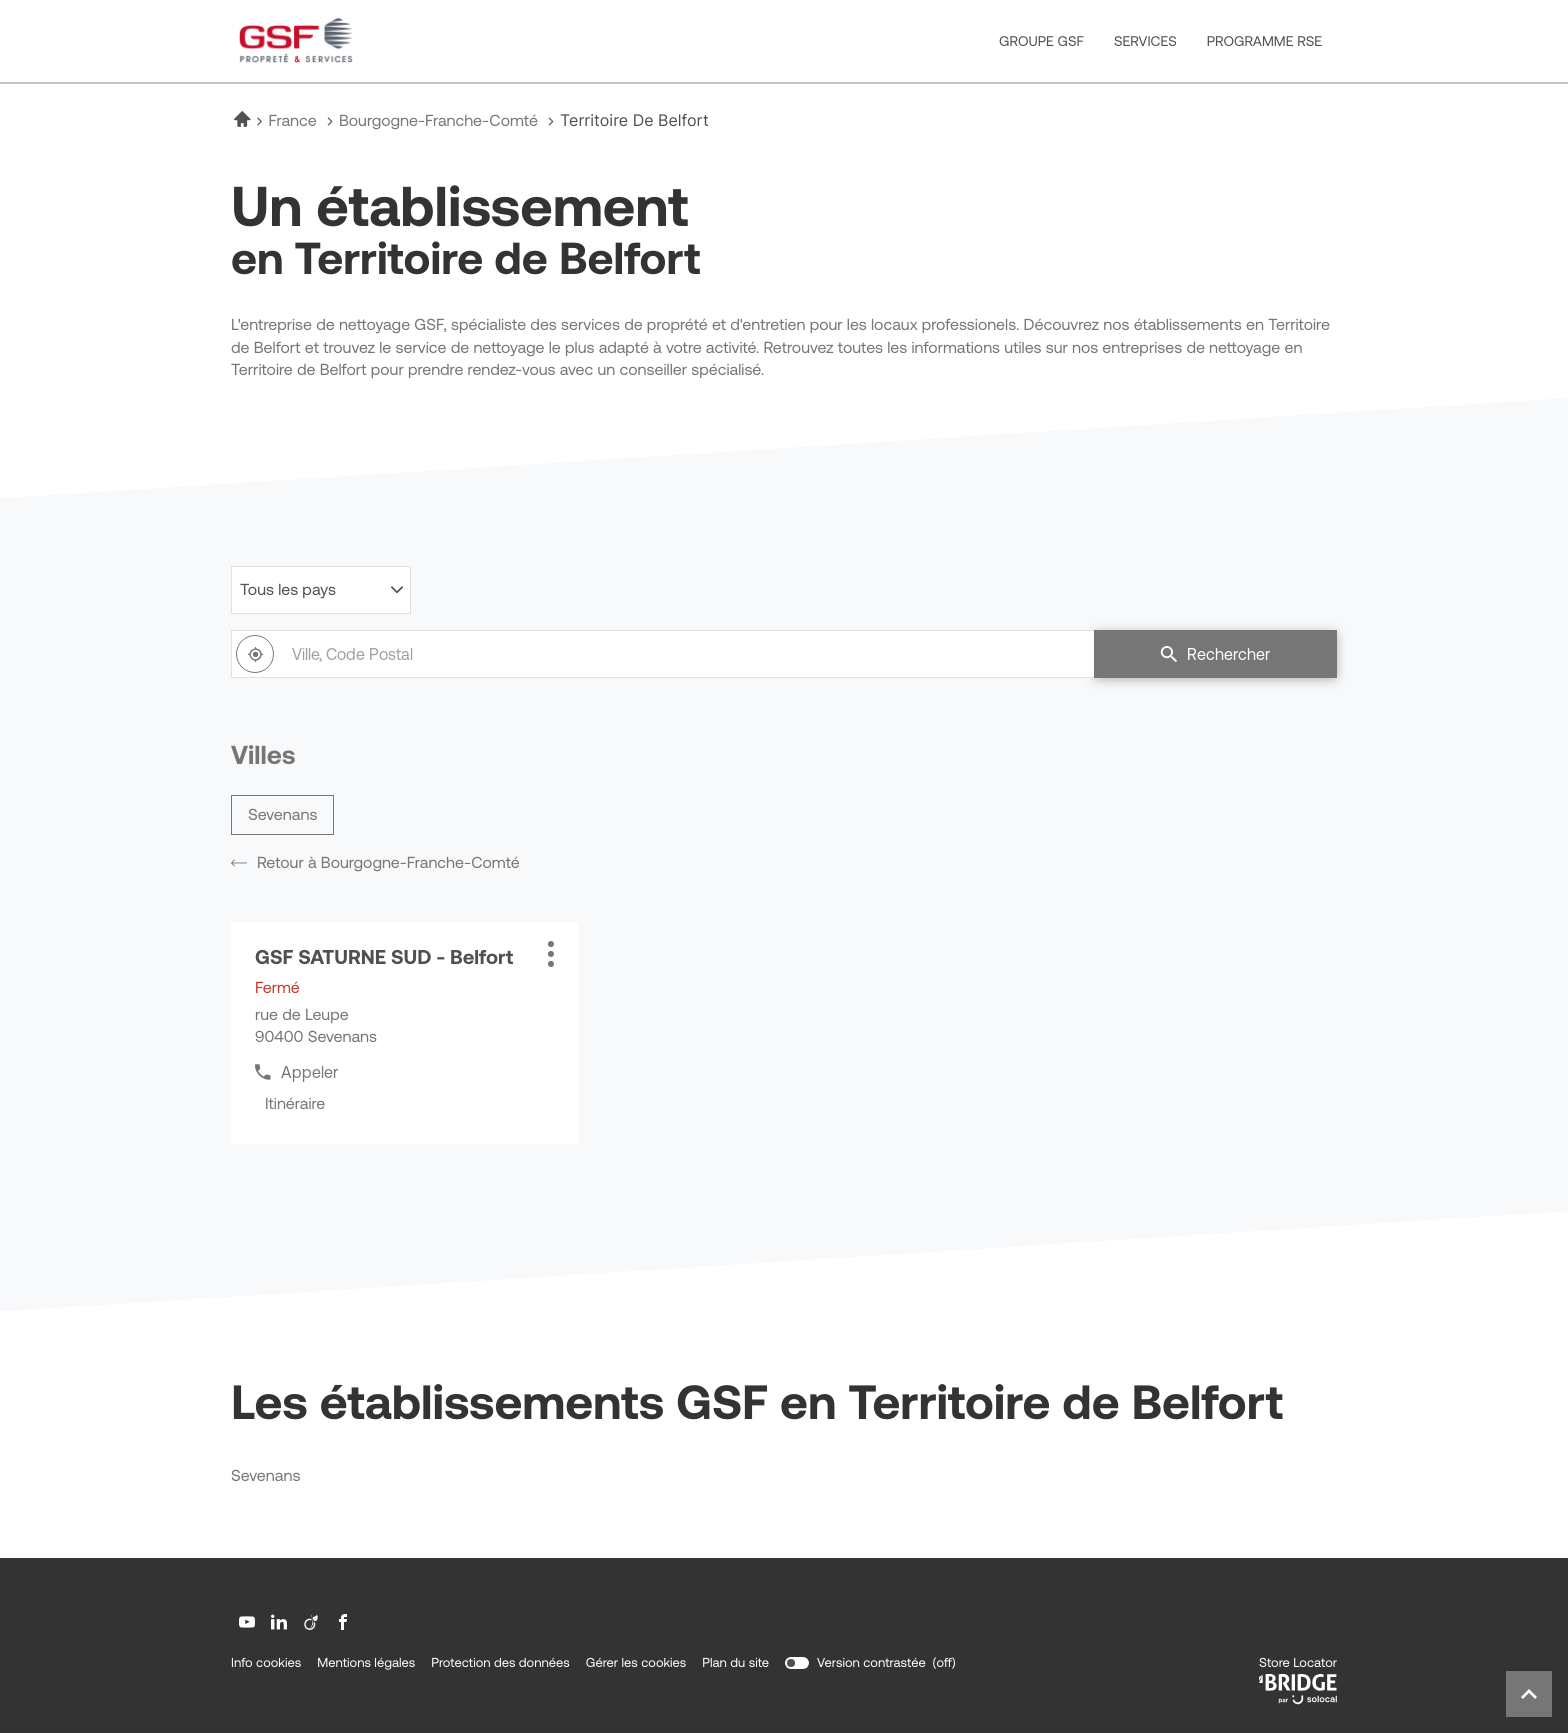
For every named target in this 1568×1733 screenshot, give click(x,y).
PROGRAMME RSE (1264, 41)
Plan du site (735, 1662)
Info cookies (266, 1663)
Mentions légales (366, 1663)
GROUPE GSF (1041, 41)
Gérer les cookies (636, 1662)
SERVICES (1145, 41)
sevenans (282, 815)
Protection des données (500, 1663)
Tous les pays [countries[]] (288, 590)
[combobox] (662, 654)
